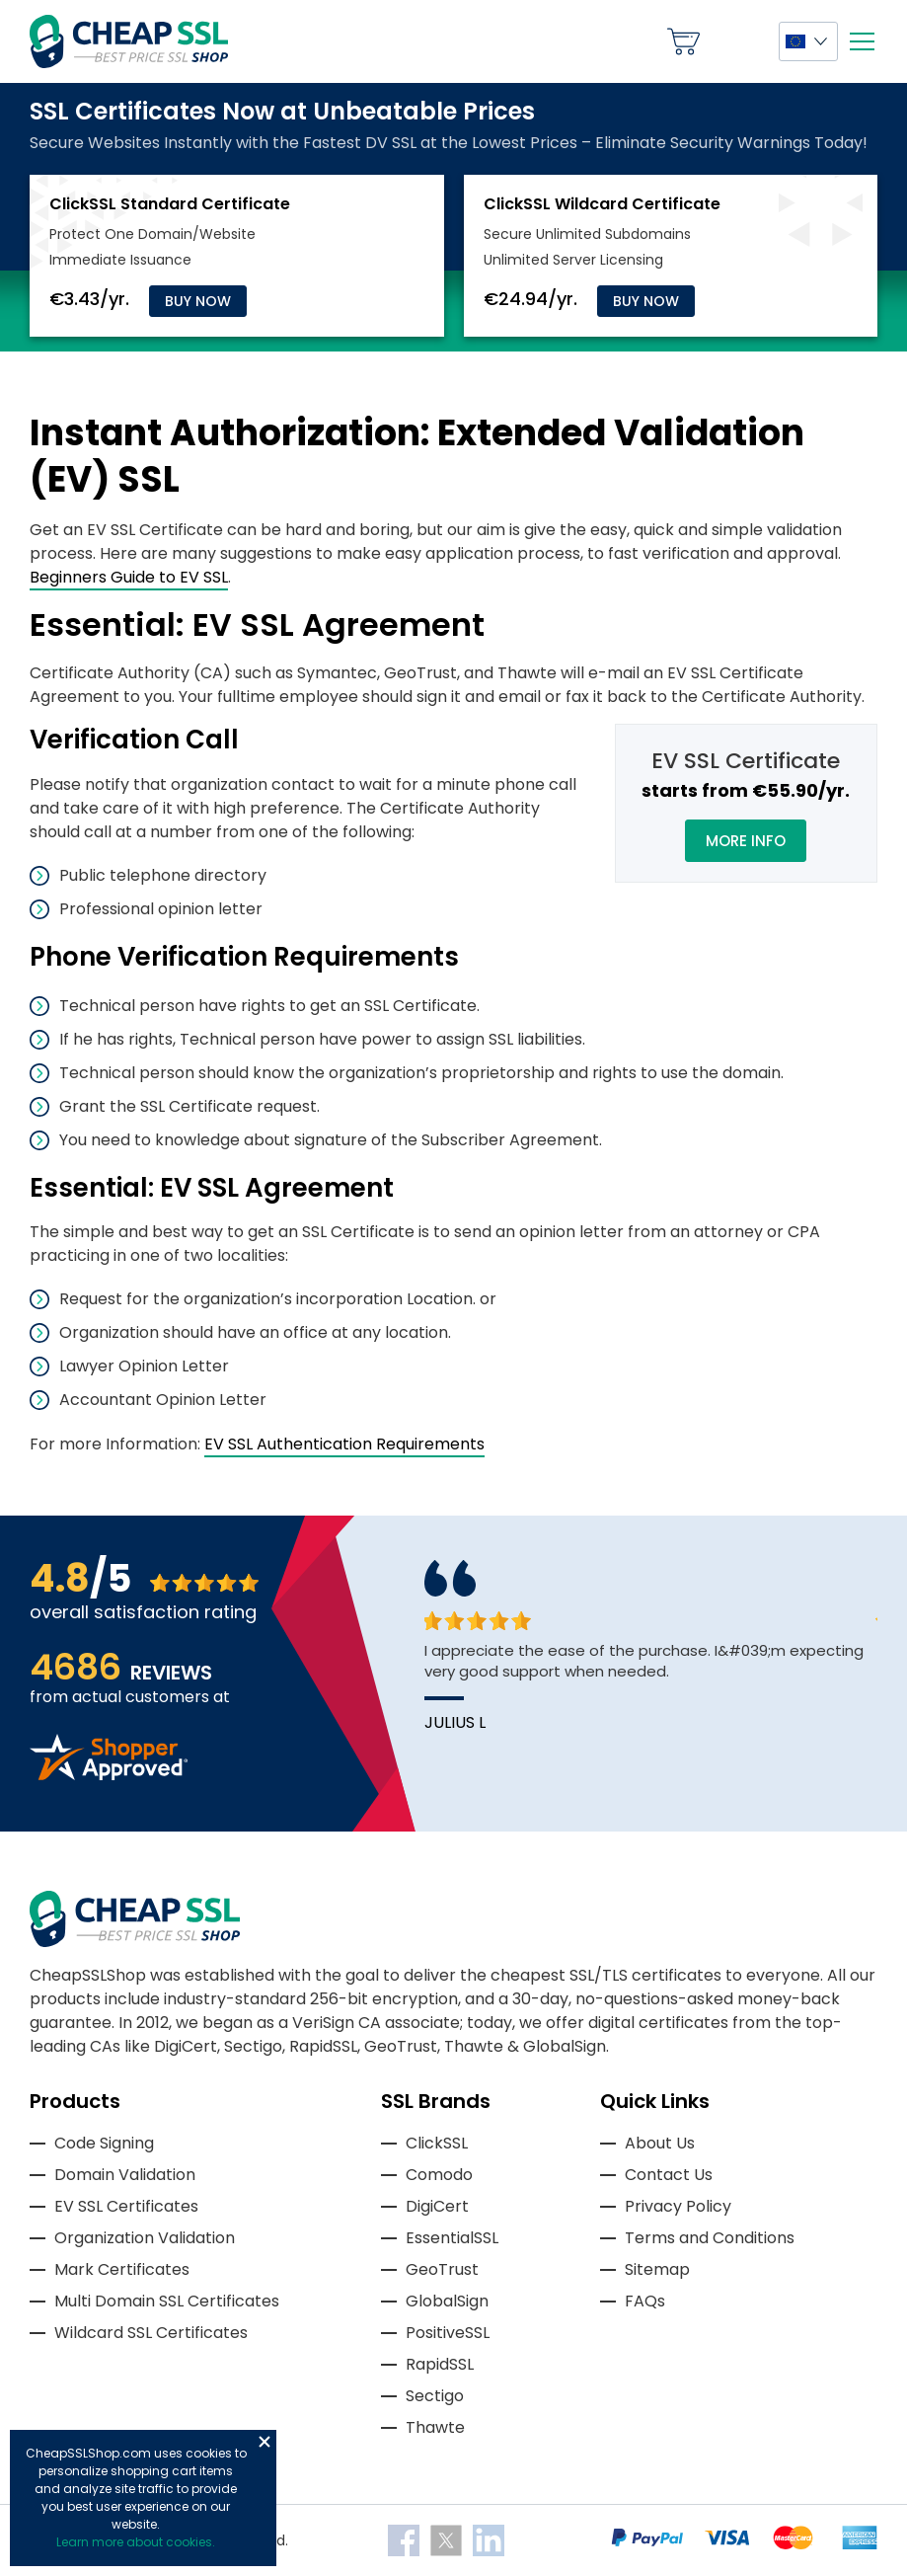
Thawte (435, 2427)
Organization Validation (144, 2237)
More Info (746, 840)
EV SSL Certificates (126, 2206)
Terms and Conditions (709, 2237)
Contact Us (669, 2174)
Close (264, 2442)
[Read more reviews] (109, 1774)
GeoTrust (442, 2269)
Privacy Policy (678, 2206)
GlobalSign (447, 2301)
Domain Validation (124, 2174)
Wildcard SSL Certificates (151, 2332)
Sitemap (657, 2269)
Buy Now (198, 301)
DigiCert (437, 2206)
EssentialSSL (452, 2237)
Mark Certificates (121, 2269)
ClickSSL (437, 2143)
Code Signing (104, 2143)
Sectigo (435, 2395)
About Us (660, 2143)
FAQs (645, 2301)
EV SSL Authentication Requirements (344, 1444)
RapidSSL (440, 2364)
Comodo (439, 2174)
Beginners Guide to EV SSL (129, 577)
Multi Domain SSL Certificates (166, 2301)
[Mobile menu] (861, 41)
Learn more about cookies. (135, 2542)
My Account (739, 41)
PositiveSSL (448, 2332)
